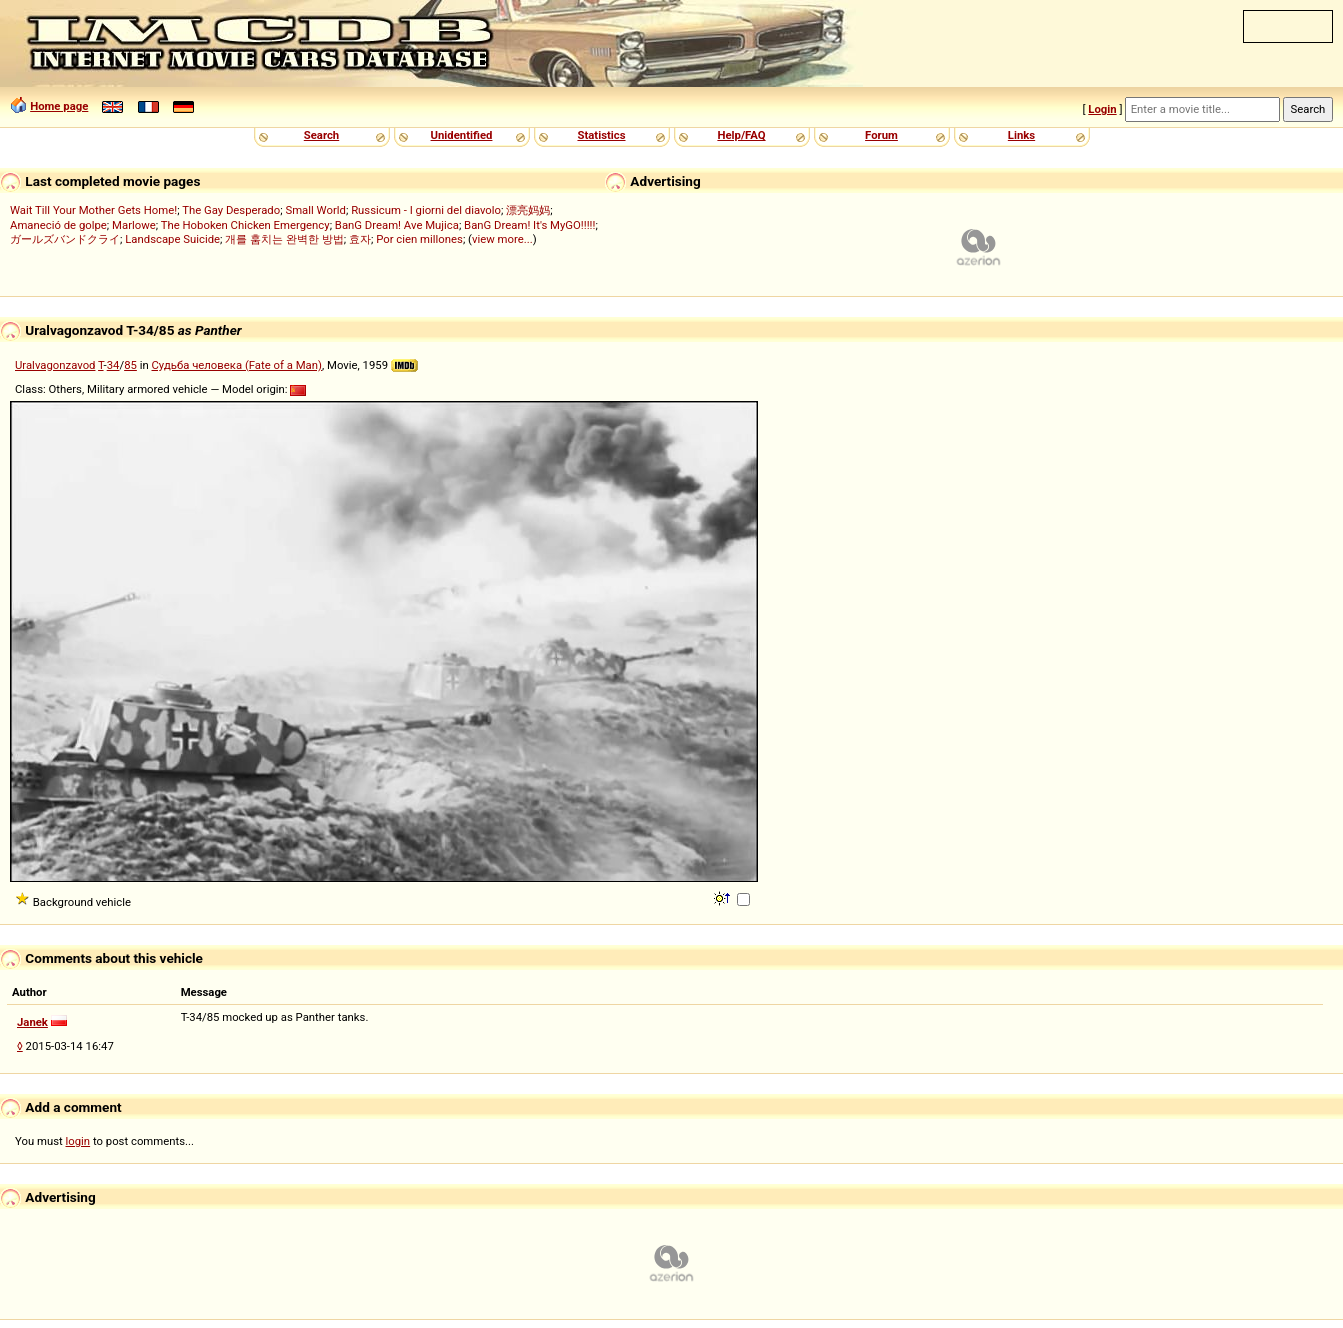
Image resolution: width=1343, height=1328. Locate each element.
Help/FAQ (741, 135)
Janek (32, 1022)
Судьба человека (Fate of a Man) (237, 365)
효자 (360, 239)
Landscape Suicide (172, 239)
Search (321, 135)
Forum (881, 135)
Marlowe (134, 225)
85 (130, 365)
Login (1102, 109)
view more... (502, 239)
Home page (59, 106)
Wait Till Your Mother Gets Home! (93, 210)
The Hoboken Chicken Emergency (245, 225)
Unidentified (462, 135)
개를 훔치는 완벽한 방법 (284, 239)
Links (1021, 135)
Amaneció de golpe (58, 225)
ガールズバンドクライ (65, 239)
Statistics (601, 135)
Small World (315, 210)
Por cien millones (419, 239)
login (78, 1141)
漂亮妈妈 (528, 210)
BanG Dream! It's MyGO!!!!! (529, 225)
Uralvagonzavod (55, 365)
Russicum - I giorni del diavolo (426, 210)
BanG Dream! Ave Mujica (397, 225)
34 (113, 365)
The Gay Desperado (231, 210)
